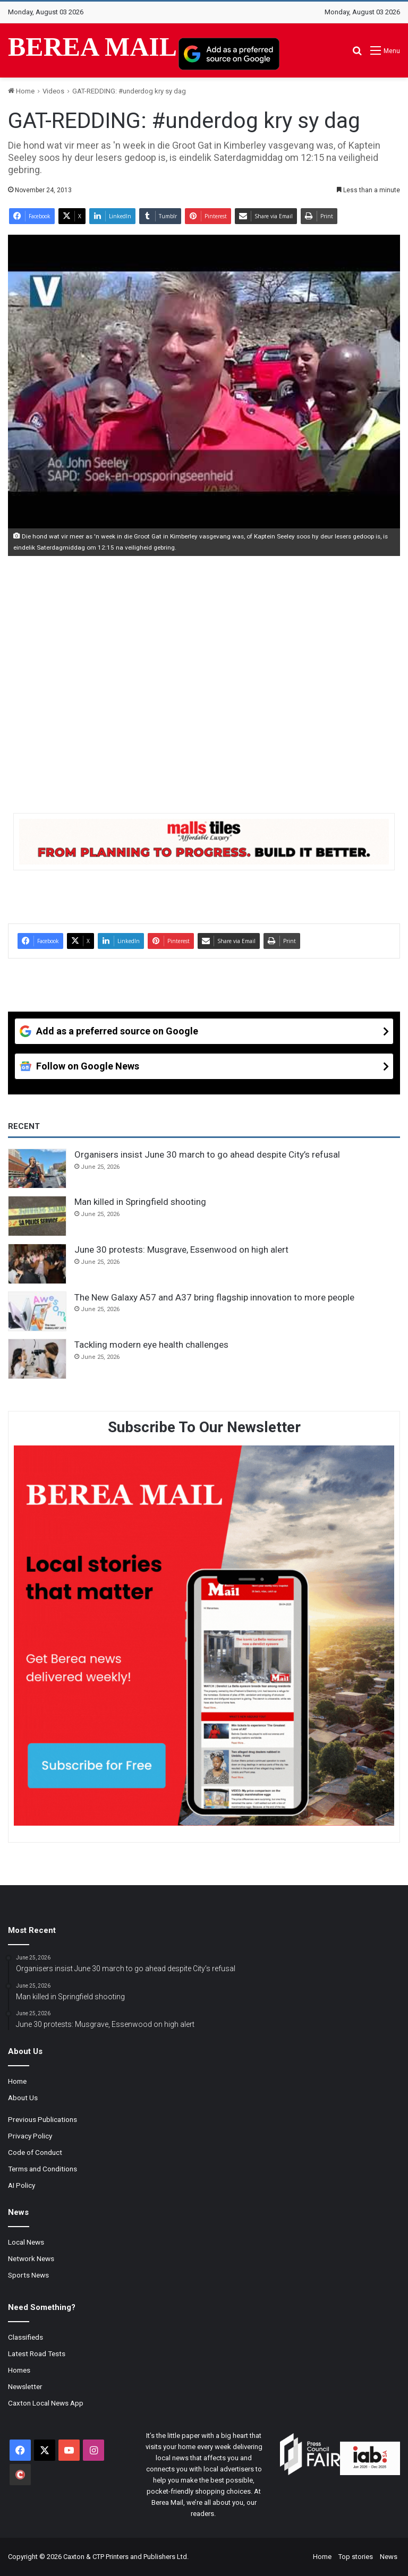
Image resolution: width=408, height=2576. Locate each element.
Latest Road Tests (36, 2353)
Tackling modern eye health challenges (151, 1344)
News (388, 2557)
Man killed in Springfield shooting (140, 1201)
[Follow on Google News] (204, 1066)
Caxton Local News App (45, 2403)
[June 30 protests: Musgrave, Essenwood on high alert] (37, 1264)
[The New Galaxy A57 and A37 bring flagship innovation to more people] (37, 1311)
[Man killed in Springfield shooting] (37, 1216)
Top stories (355, 2557)
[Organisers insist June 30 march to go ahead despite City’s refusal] (37, 1169)
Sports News (28, 2275)
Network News (31, 2258)
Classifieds (25, 2337)
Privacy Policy (30, 2136)
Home (21, 91)
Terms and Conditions (42, 2168)
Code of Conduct (35, 2152)
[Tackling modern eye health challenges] (37, 1359)
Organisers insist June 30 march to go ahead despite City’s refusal (207, 1154)
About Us (23, 2097)
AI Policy (21, 2185)
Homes (19, 2370)
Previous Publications (42, 2119)
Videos (53, 91)
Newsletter (25, 2386)
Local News (26, 2242)
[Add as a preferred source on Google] (228, 54)
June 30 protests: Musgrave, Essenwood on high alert (181, 1249)
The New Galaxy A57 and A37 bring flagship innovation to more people (214, 1297)
